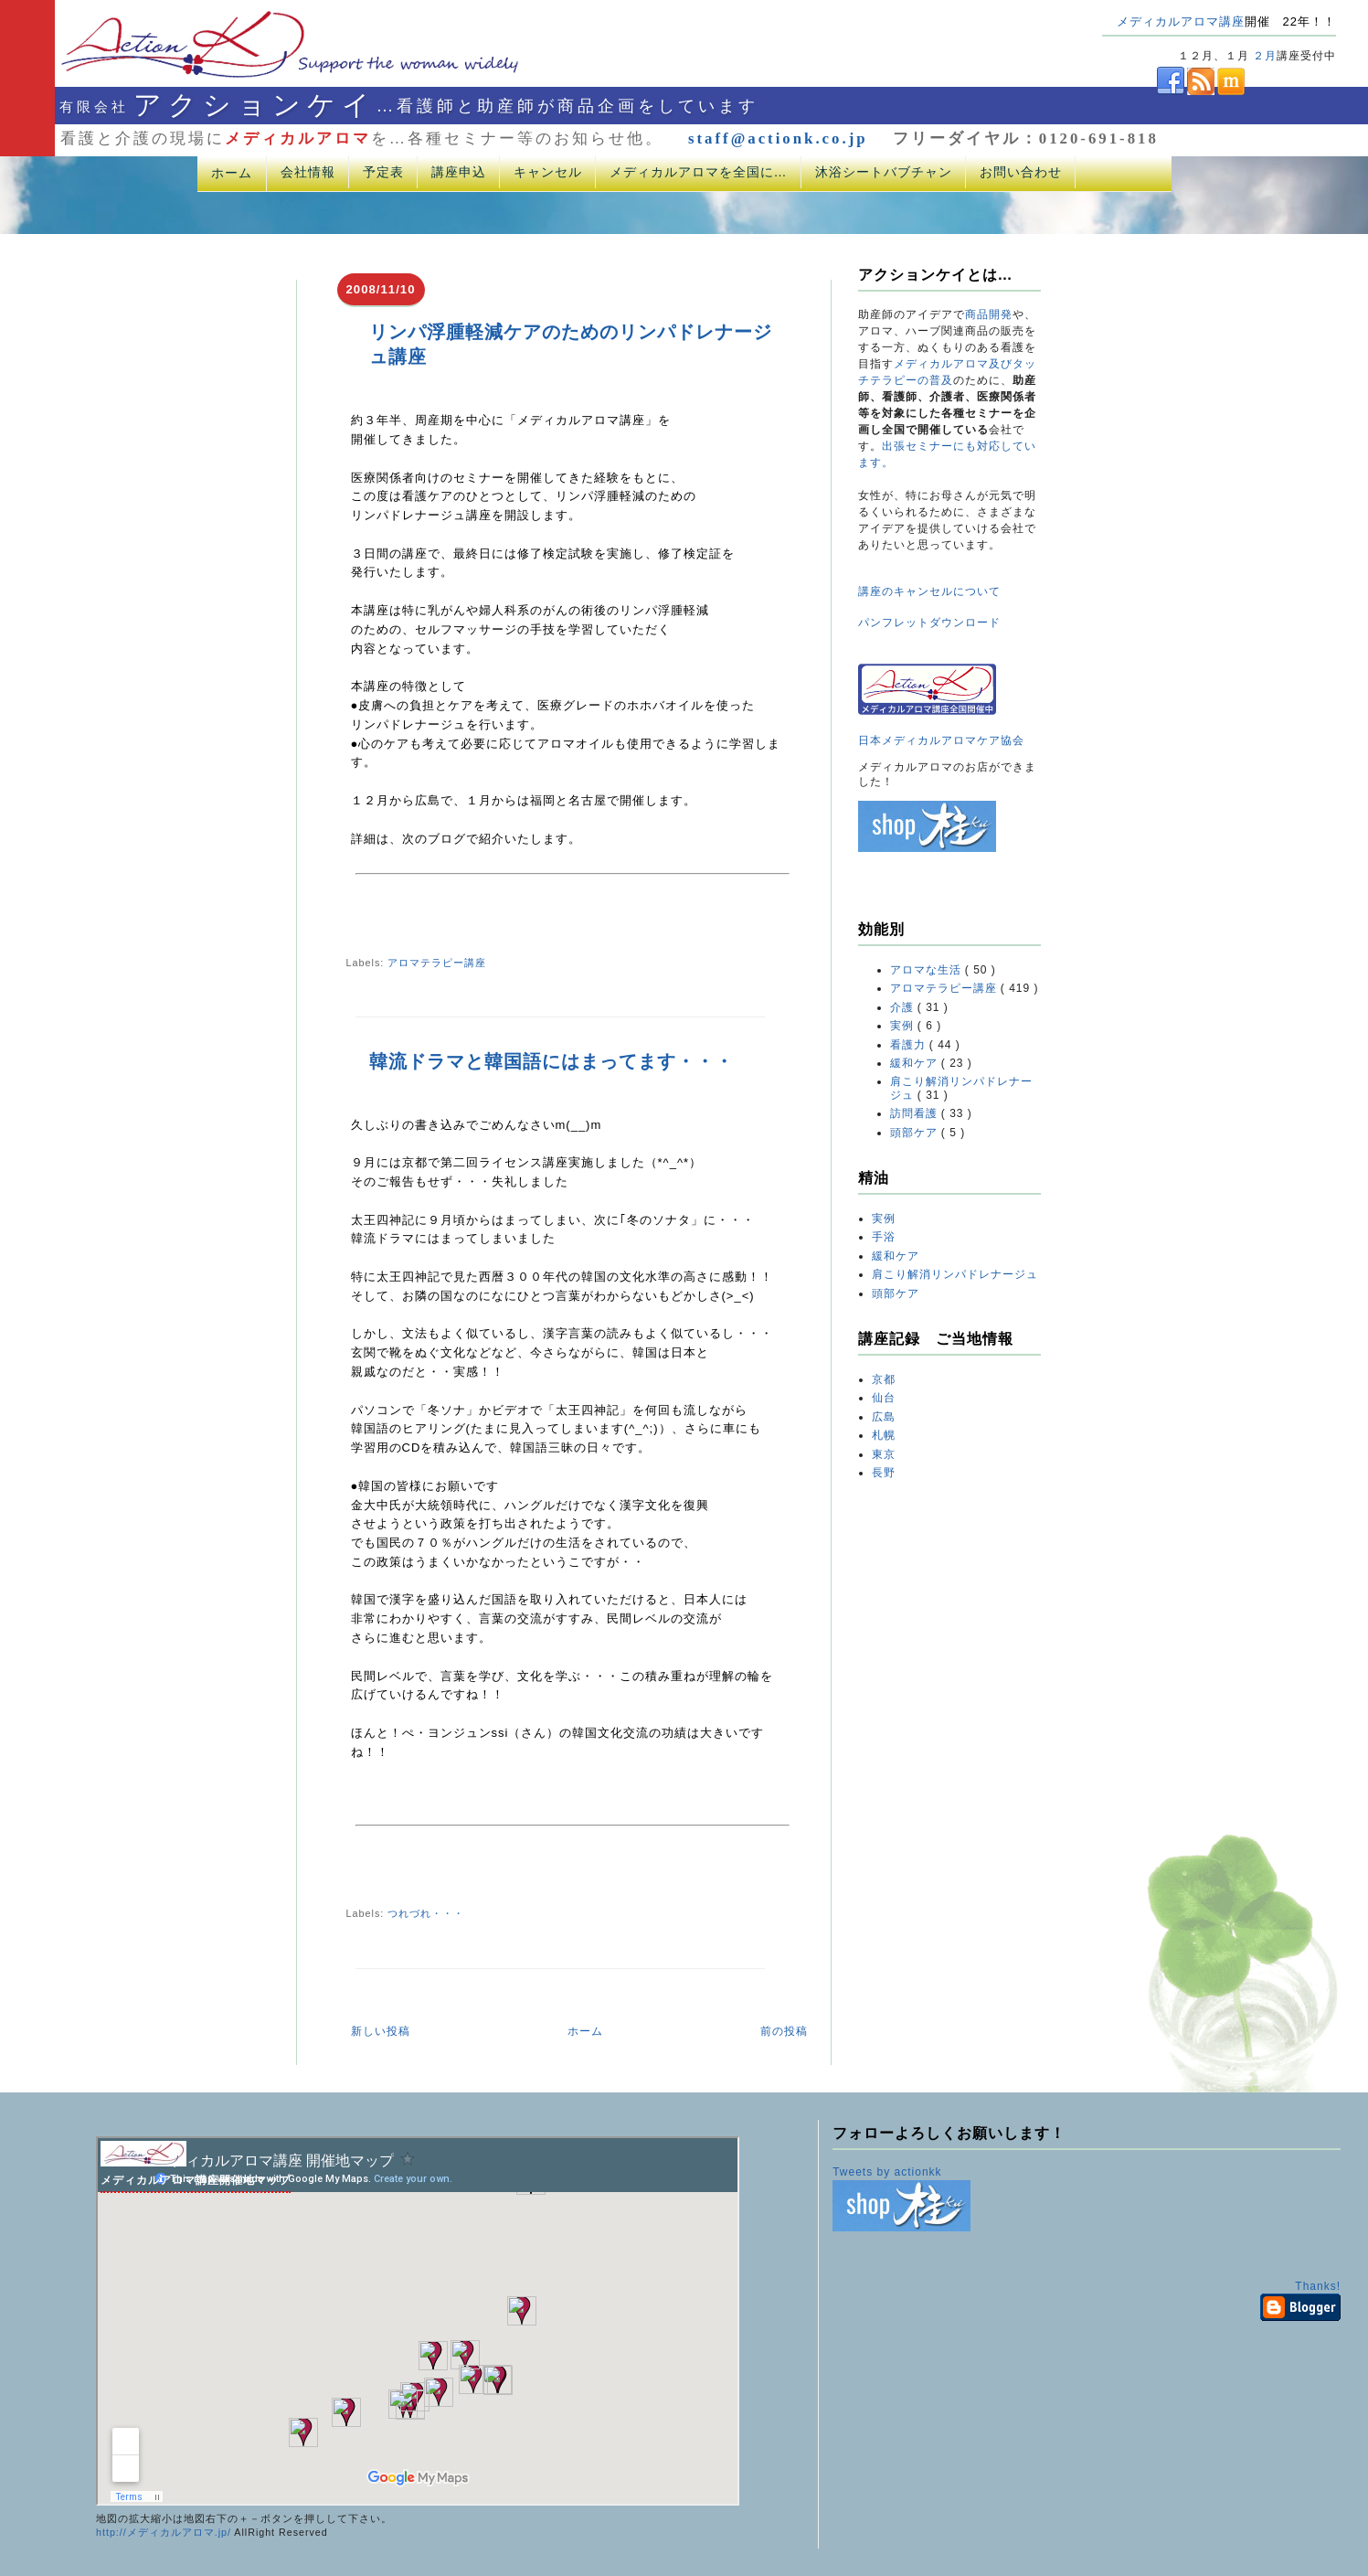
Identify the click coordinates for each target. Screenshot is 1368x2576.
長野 (884, 1472)
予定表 (383, 172)
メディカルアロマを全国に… (699, 172)
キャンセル (548, 172)
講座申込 (458, 172)
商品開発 (989, 314)
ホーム (231, 172)
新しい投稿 (380, 2031)
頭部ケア (915, 1132)
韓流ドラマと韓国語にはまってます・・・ (551, 1061)
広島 (884, 1416)
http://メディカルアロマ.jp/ (163, 2532)
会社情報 (308, 172)
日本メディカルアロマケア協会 (941, 740)
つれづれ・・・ (425, 1913)
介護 (903, 1007)
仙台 (884, 1397)
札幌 (884, 1435)
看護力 (909, 1044)
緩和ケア (915, 1063)
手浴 (884, 1236)
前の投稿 (784, 2031)
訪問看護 (915, 1113)
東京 (884, 1454)
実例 (903, 1025)
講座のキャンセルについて (929, 591)
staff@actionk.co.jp (778, 138)
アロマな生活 (927, 969)
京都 (884, 1379)
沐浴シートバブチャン (883, 172)
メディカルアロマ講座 (1181, 21)
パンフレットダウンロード (929, 622)
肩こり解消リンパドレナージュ (955, 1274)
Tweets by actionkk (886, 2172)
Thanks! (1318, 2286)
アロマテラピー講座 (436, 962)
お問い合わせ (1021, 172)
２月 (1265, 55)
